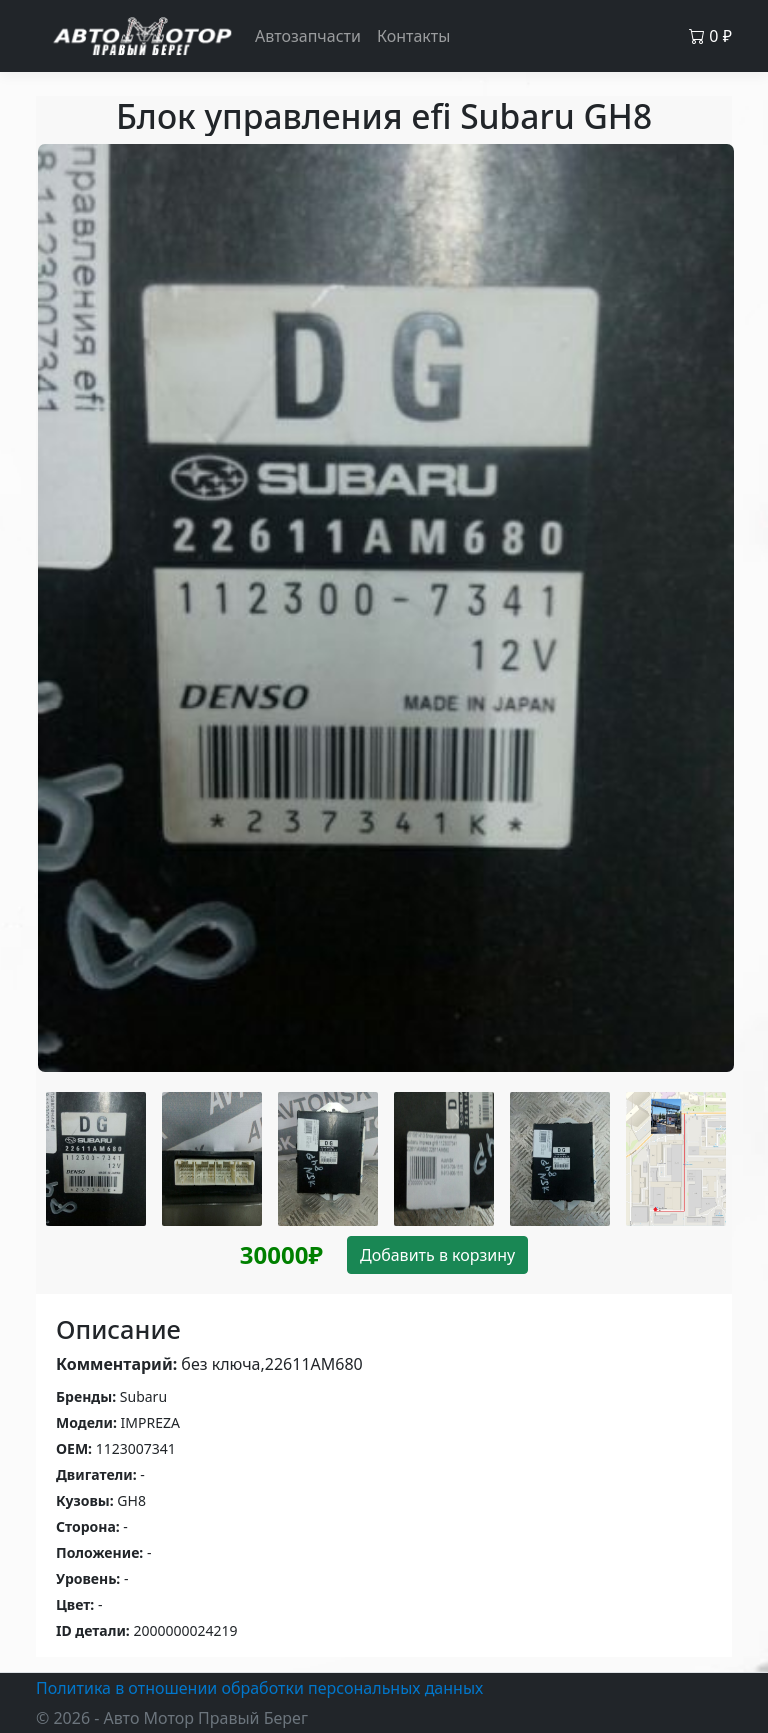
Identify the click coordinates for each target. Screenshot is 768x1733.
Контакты (413, 36)
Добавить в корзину (437, 1255)
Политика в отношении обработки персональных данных (259, 1688)
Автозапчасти (308, 36)
